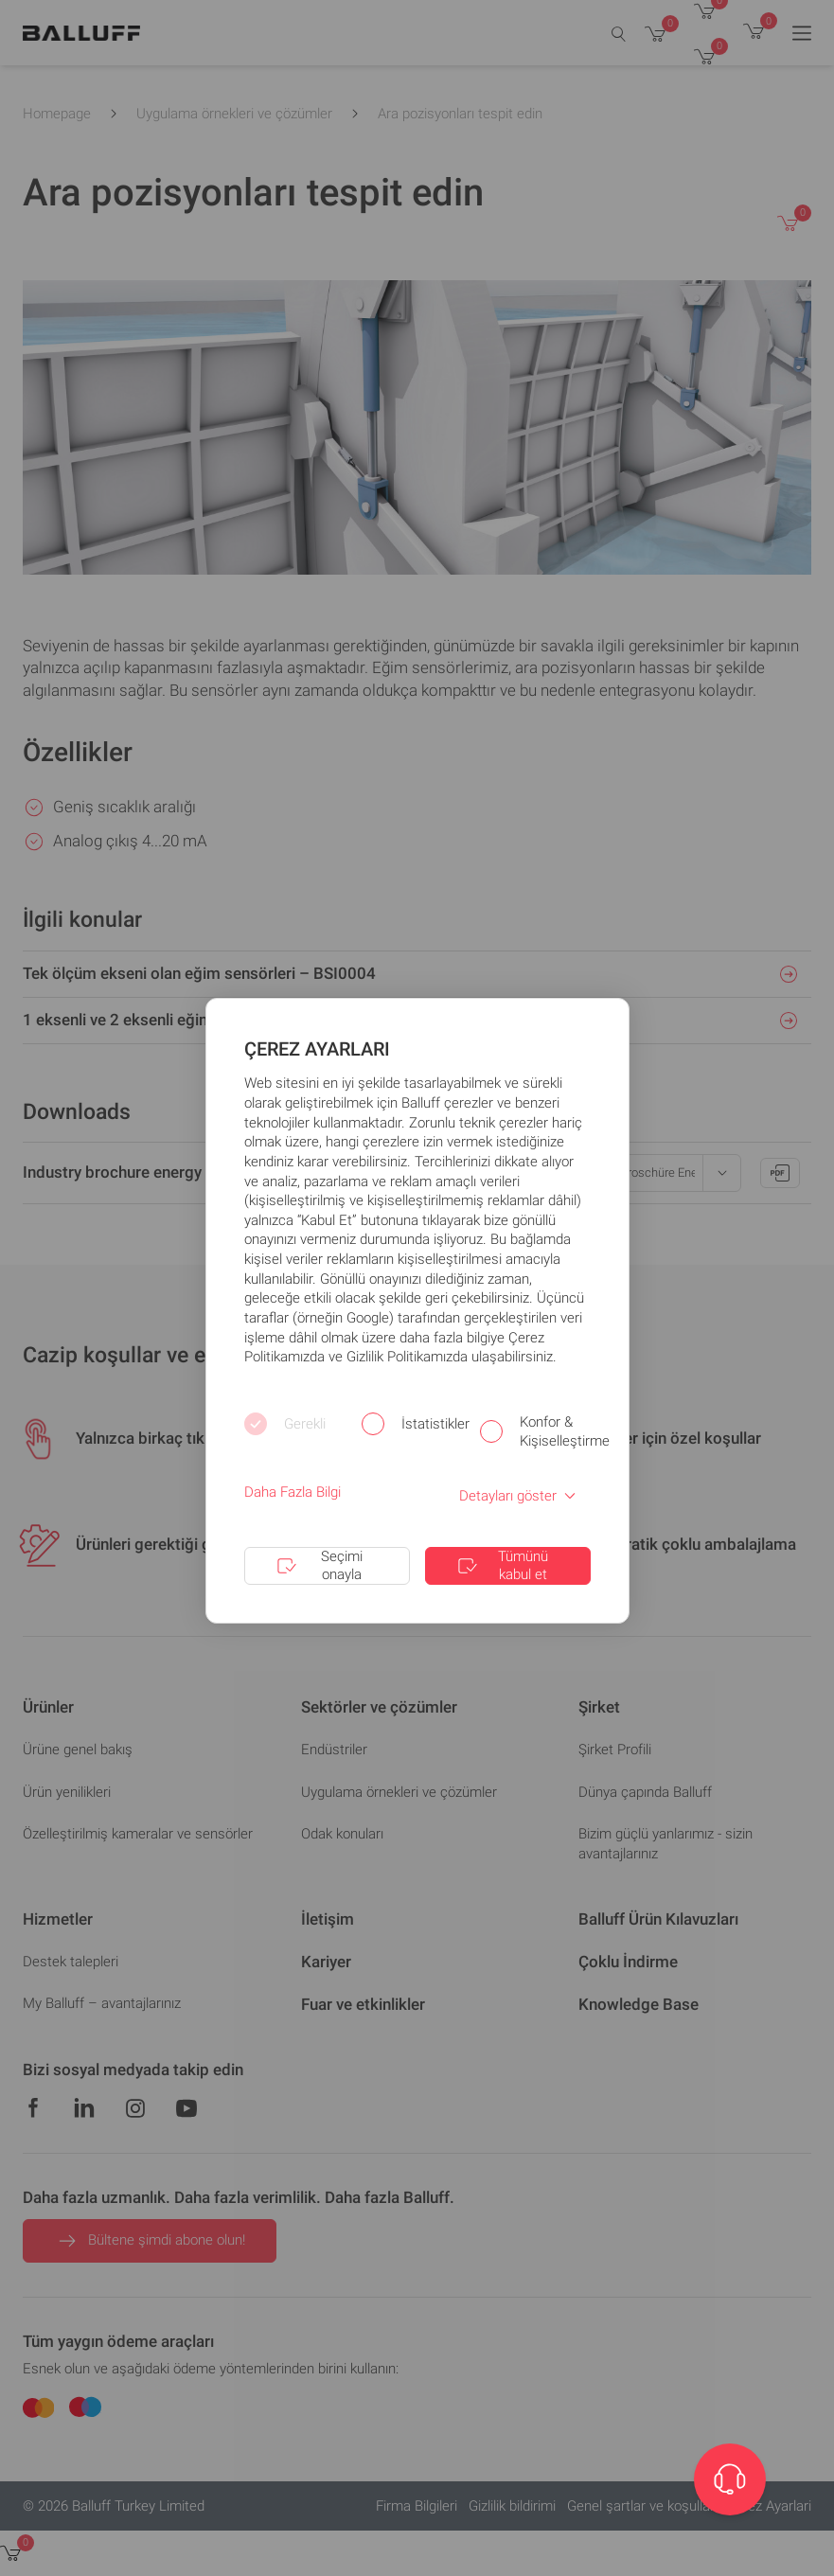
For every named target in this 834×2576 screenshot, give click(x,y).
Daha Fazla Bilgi (292, 1492)
